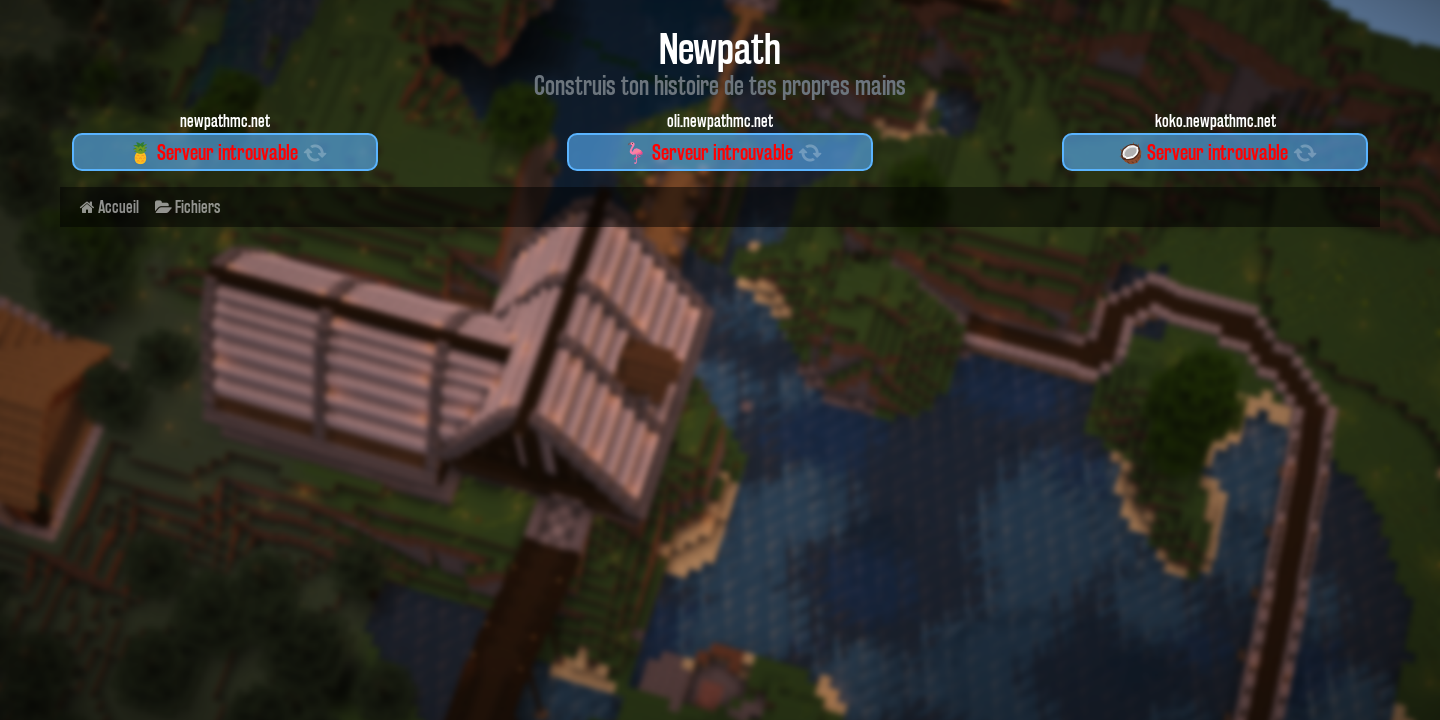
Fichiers (187, 206)
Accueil (109, 206)
